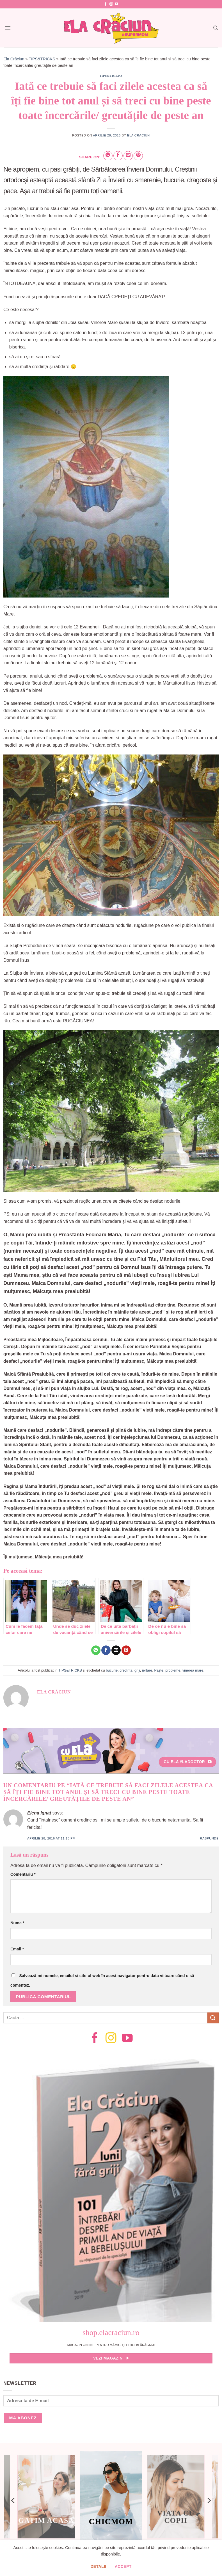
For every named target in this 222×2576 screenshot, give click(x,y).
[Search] (215, 27)
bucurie (112, 1670)
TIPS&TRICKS (42, 59)
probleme (172, 1670)
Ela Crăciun (13, 59)
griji (137, 1670)
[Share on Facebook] (118, 155)
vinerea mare (192, 1670)
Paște (158, 1670)
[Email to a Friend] (128, 155)
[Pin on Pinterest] (138, 155)
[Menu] (7, 28)
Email (17, 1949)
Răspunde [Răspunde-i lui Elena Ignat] (209, 1838)
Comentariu (23, 1874)
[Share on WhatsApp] (108, 155)
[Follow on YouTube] (116, 4)
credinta (126, 1670)
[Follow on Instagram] (111, 4)
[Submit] (213, 2017)
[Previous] (13, 2500)
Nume (17, 1923)
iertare (147, 1670)
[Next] (208, 2500)
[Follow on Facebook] (105, 4)
